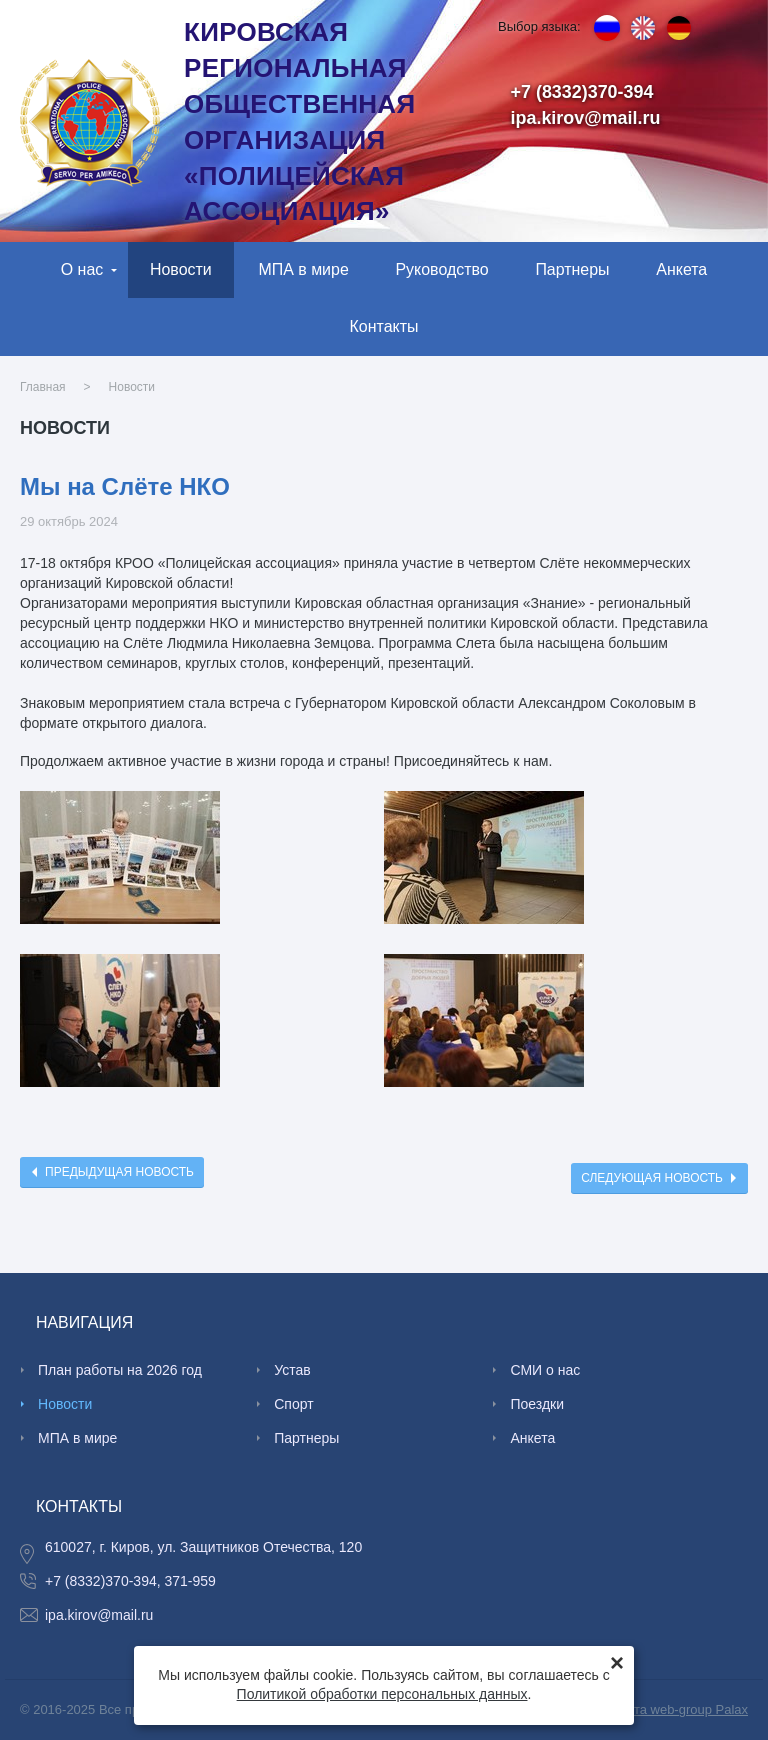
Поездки (537, 1404)
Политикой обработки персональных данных (382, 1694)
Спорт (293, 1404)
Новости (181, 269)
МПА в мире (303, 269)
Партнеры (572, 269)
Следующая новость (652, 1178)
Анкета (681, 269)
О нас (82, 269)
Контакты (384, 326)
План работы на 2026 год (120, 1370)
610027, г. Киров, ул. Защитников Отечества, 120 (203, 1547)
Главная (43, 387)
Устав (292, 1370)
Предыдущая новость (119, 1172)
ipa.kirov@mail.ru (586, 118)
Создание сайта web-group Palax (649, 1709)
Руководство (441, 269)
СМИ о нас (545, 1370)
